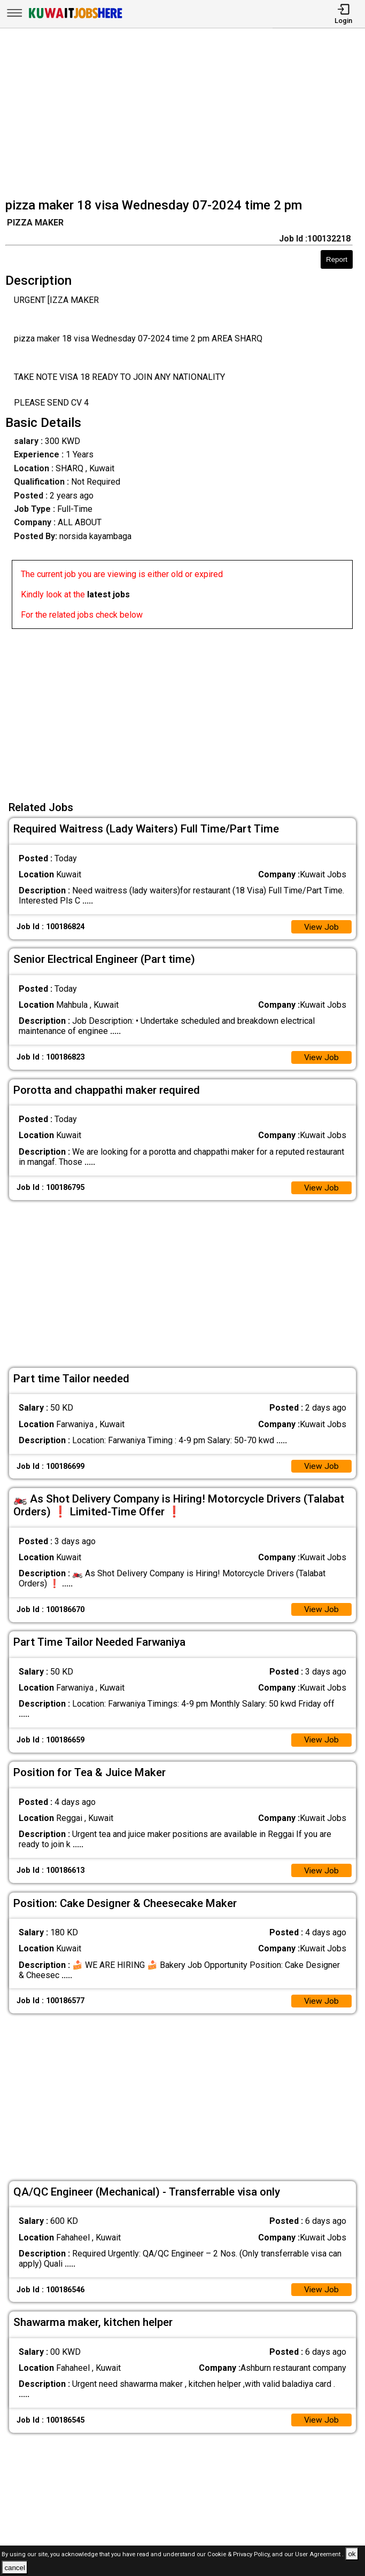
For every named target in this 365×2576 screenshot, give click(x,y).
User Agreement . (319, 2554)
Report (336, 259)
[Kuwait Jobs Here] (75, 17)
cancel (14, 2568)
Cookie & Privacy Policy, (239, 2554)
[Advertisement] (186, 114)
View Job (321, 927)
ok (351, 2554)
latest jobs (108, 594)
